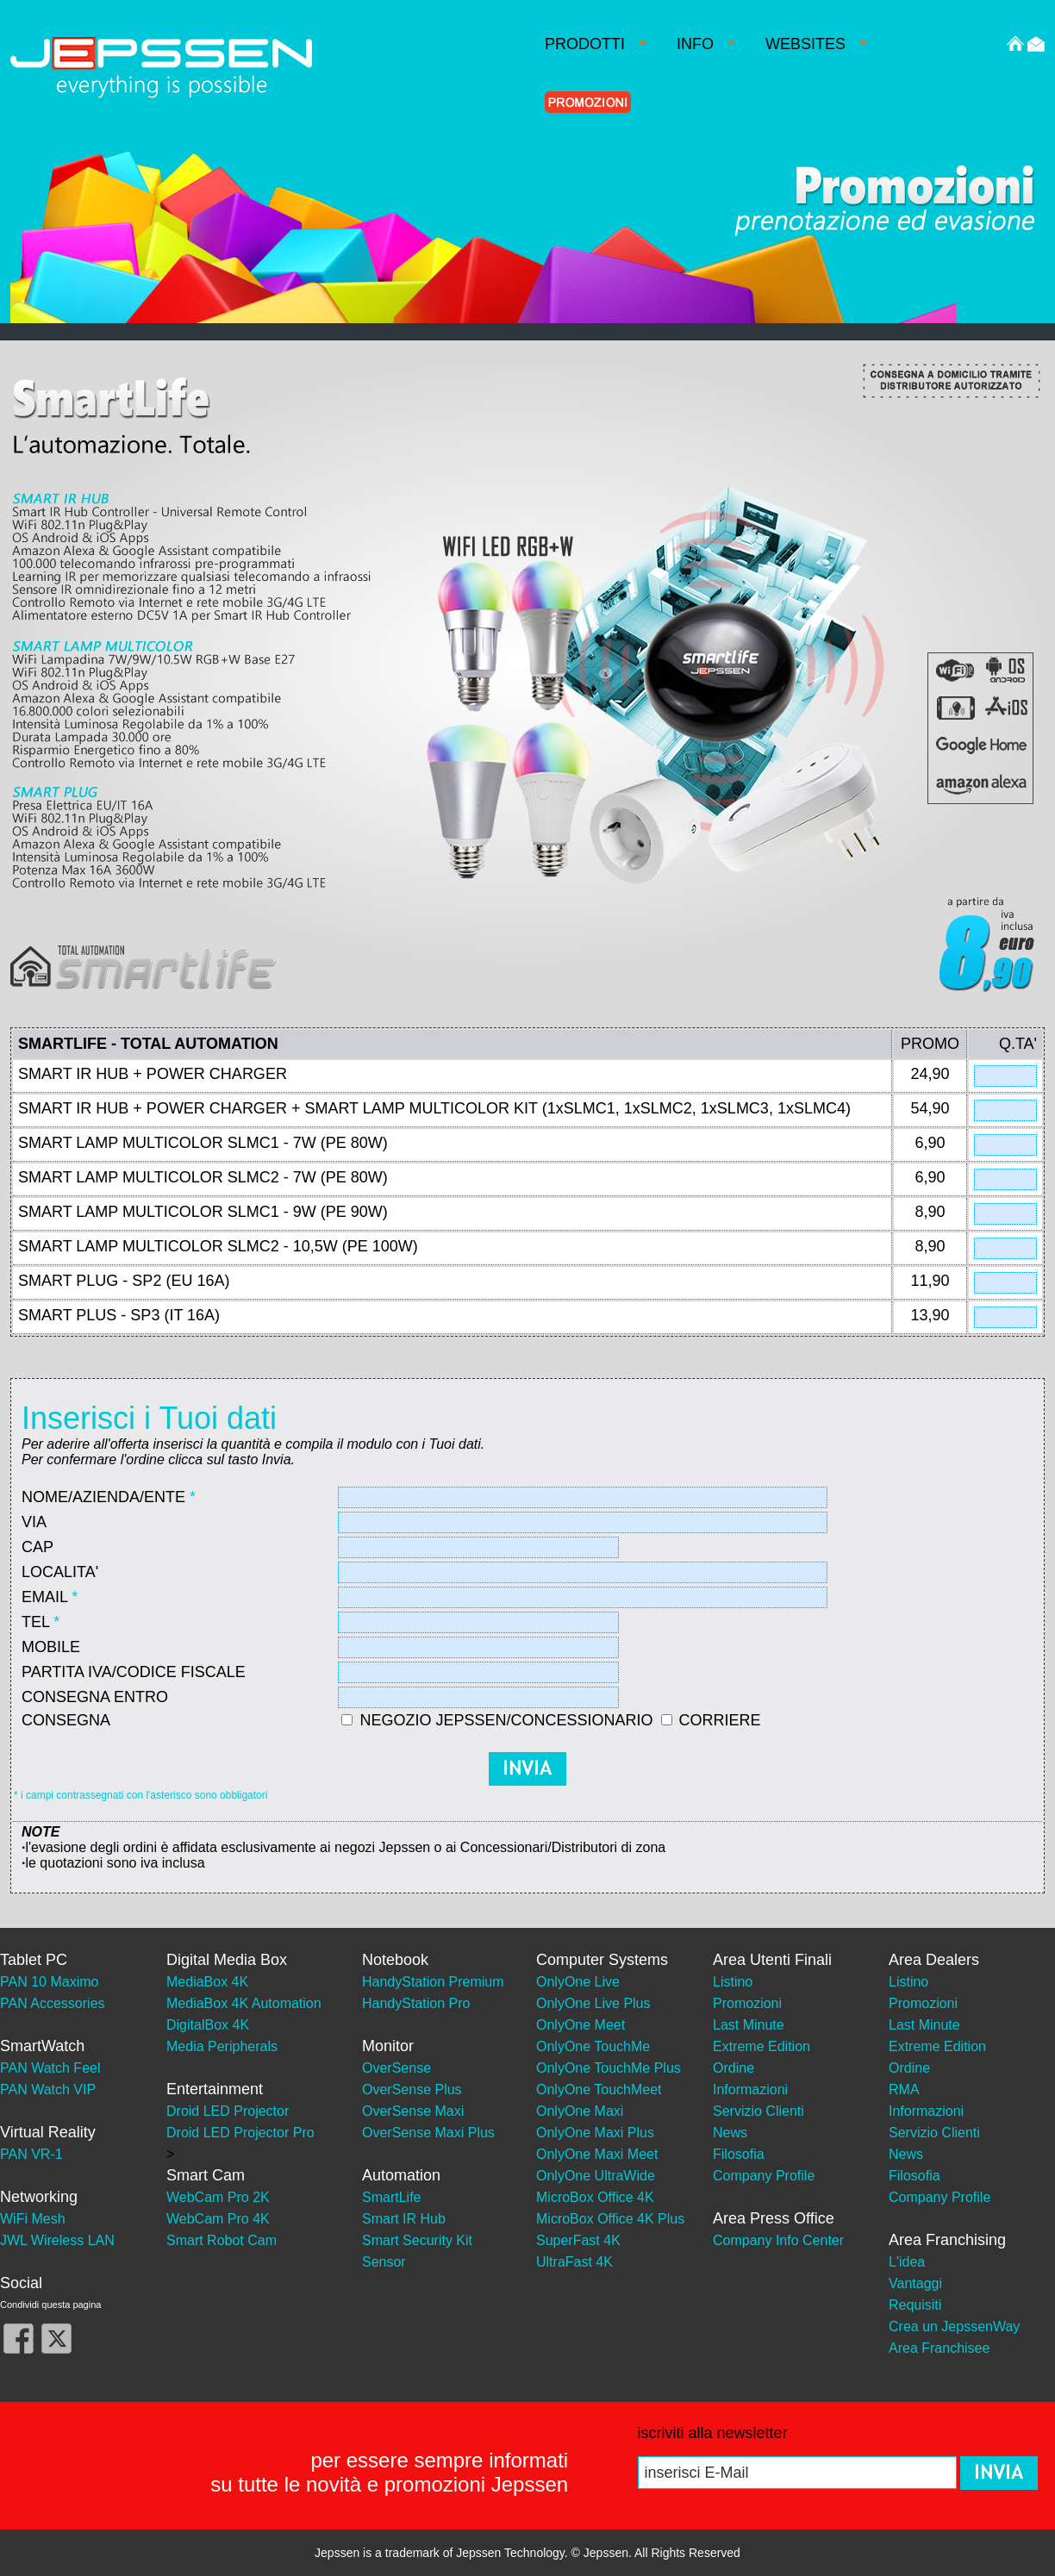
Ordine (733, 2068)
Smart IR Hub (404, 2218)
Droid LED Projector (227, 2111)
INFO (705, 44)
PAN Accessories (52, 2003)
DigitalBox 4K (207, 2025)
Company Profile (764, 2175)
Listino (732, 1981)
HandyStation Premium (433, 1981)
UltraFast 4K (574, 2262)
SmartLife (391, 2197)
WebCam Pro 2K (218, 2197)
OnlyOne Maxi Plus (595, 2132)
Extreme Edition (761, 2046)
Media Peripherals (222, 2046)
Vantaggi (915, 2283)
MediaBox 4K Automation (243, 2003)
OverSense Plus (412, 2089)
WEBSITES (815, 44)
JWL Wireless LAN (57, 2240)
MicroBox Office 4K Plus (610, 2218)
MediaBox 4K (207, 1981)
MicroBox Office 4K (595, 2197)
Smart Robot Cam (221, 2240)
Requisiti (915, 2305)
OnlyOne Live (578, 1981)
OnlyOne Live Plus (593, 2003)
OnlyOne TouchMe (593, 2046)
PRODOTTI (595, 44)
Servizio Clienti (758, 2111)
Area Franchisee (939, 2348)
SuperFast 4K (578, 2240)
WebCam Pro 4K (218, 2218)
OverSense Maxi (413, 2111)
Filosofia (739, 2154)
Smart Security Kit (417, 2240)
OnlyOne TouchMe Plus (608, 2068)
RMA (904, 2089)
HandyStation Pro (416, 2003)
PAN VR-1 (31, 2154)
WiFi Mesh (33, 2218)
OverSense (396, 2068)
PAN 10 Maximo (49, 1981)
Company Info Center (778, 2240)
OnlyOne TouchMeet (599, 2089)
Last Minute (748, 2025)
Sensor (384, 2262)
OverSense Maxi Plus (428, 2132)
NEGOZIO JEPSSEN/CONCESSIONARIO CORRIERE (559, 1720)
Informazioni (750, 2089)
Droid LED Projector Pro (240, 2132)
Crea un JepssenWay (954, 2326)
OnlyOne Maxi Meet (597, 2154)
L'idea (907, 2262)
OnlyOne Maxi (579, 2111)
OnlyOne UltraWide (595, 2175)
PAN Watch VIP (48, 2089)
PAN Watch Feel (50, 2068)
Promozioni (747, 2003)
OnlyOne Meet (580, 2025)
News (730, 2132)
